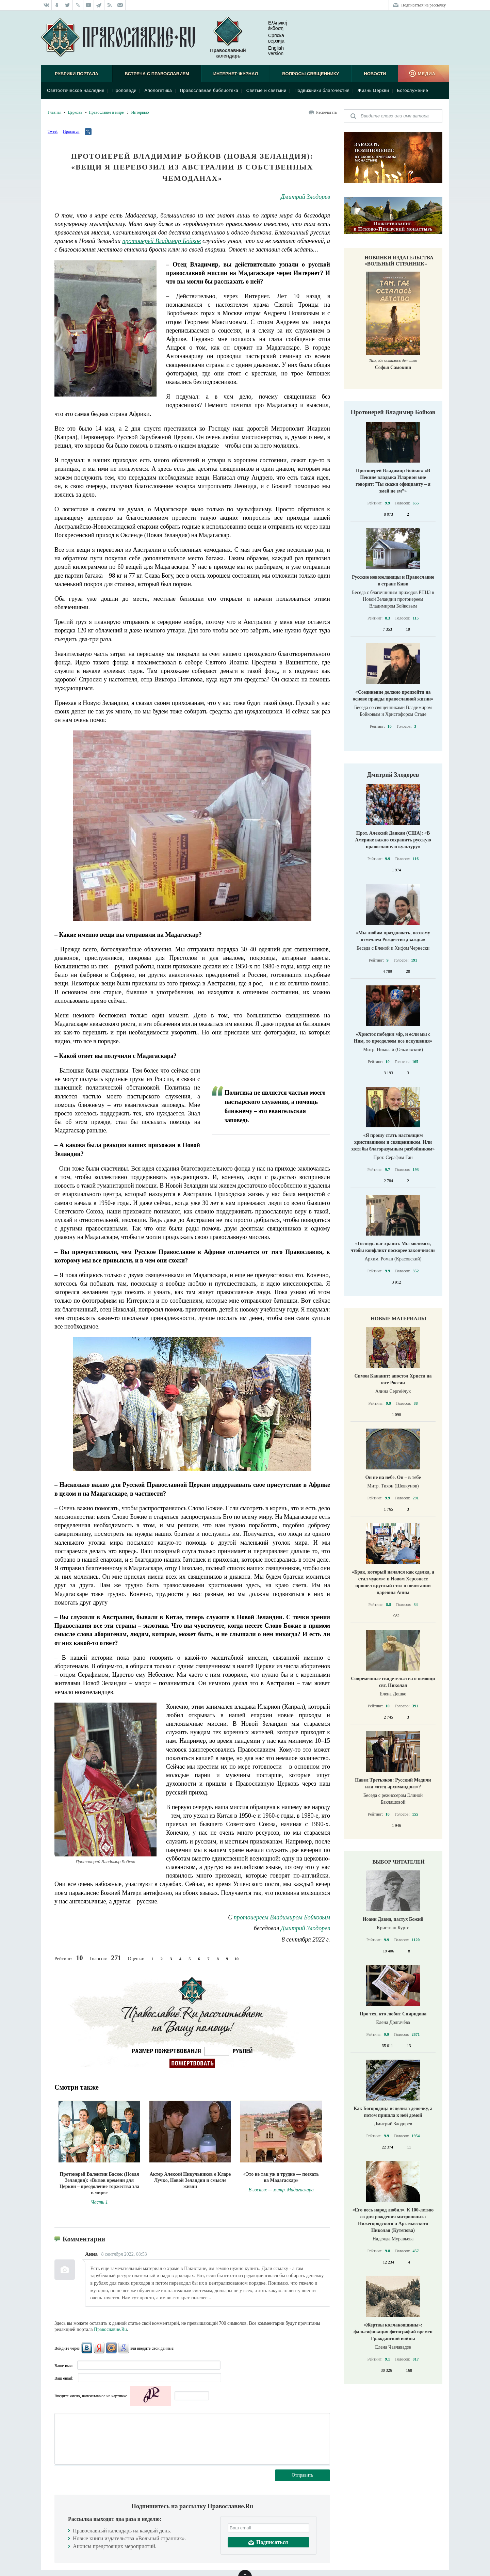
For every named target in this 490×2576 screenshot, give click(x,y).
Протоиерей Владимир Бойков (392, 412)
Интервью (140, 112)
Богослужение (412, 90)
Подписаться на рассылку (423, 5)
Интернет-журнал (235, 73)
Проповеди (124, 90)
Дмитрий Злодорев (305, 196)
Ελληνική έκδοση (272, 25)
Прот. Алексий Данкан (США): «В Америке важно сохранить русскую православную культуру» (393, 840)
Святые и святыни (266, 90)
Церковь (75, 112)
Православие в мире (106, 112)
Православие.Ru (110, 2329)
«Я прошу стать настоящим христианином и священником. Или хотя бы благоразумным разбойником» (393, 1142)
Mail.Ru (111, 2347)
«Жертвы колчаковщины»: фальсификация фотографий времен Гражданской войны (393, 2331)
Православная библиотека (209, 90)
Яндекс (99, 2347)
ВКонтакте (86, 2347)
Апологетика (158, 90)
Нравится (71, 131)
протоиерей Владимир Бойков (161, 241)
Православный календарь (228, 38)
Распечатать (326, 112)
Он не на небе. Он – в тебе (393, 1477)
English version (270, 50)
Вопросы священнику (310, 73)
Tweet (53, 131)
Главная (54, 112)
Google (123, 2347)
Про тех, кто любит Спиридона (393, 2013)
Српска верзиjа (270, 38)
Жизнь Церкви (373, 90)
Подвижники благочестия (321, 90)
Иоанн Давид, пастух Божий (393, 1919)
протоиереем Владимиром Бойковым (282, 1917)
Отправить (302, 2475)
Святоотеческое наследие (75, 90)
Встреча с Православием (157, 73)
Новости (375, 73)
